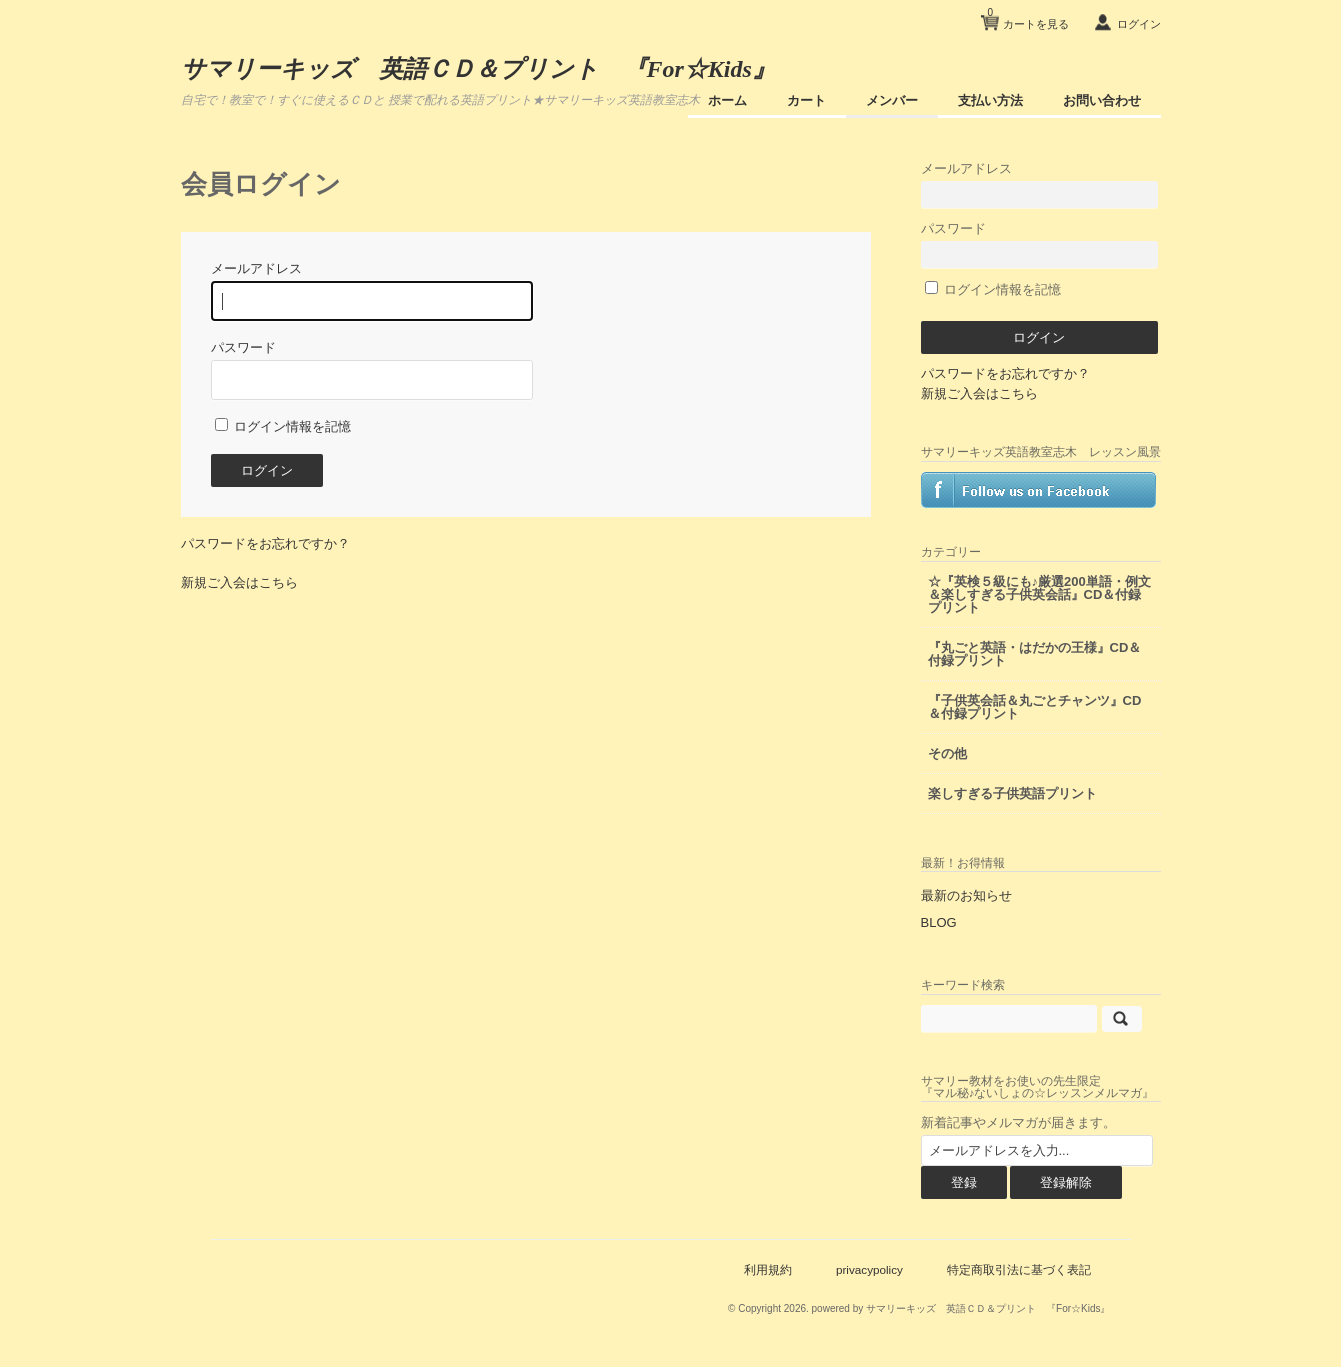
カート (806, 100)
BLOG (939, 922)
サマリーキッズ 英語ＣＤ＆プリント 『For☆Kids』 (478, 69)
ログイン (1139, 24)
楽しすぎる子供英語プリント (1012, 793)
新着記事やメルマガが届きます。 (1018, 1122)
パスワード (1040, 244)
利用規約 (768, 1269)
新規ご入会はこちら (239, 582)
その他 (947, 753)
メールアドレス (1040, 184)
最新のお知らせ (966, 895)
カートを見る (1028, 16)
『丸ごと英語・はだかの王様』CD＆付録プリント (1035, 654)
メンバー (892, 100)
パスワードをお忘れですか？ (265, 543)
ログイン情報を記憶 (283, 426)
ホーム (727, 100)
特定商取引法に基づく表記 (1019, 1269)
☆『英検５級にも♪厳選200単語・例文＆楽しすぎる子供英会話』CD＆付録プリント (1039, 594)
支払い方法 (990, 100)
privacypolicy (869, 1269)
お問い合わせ (1102, 100)
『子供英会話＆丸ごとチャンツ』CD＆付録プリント (1035, 707)
